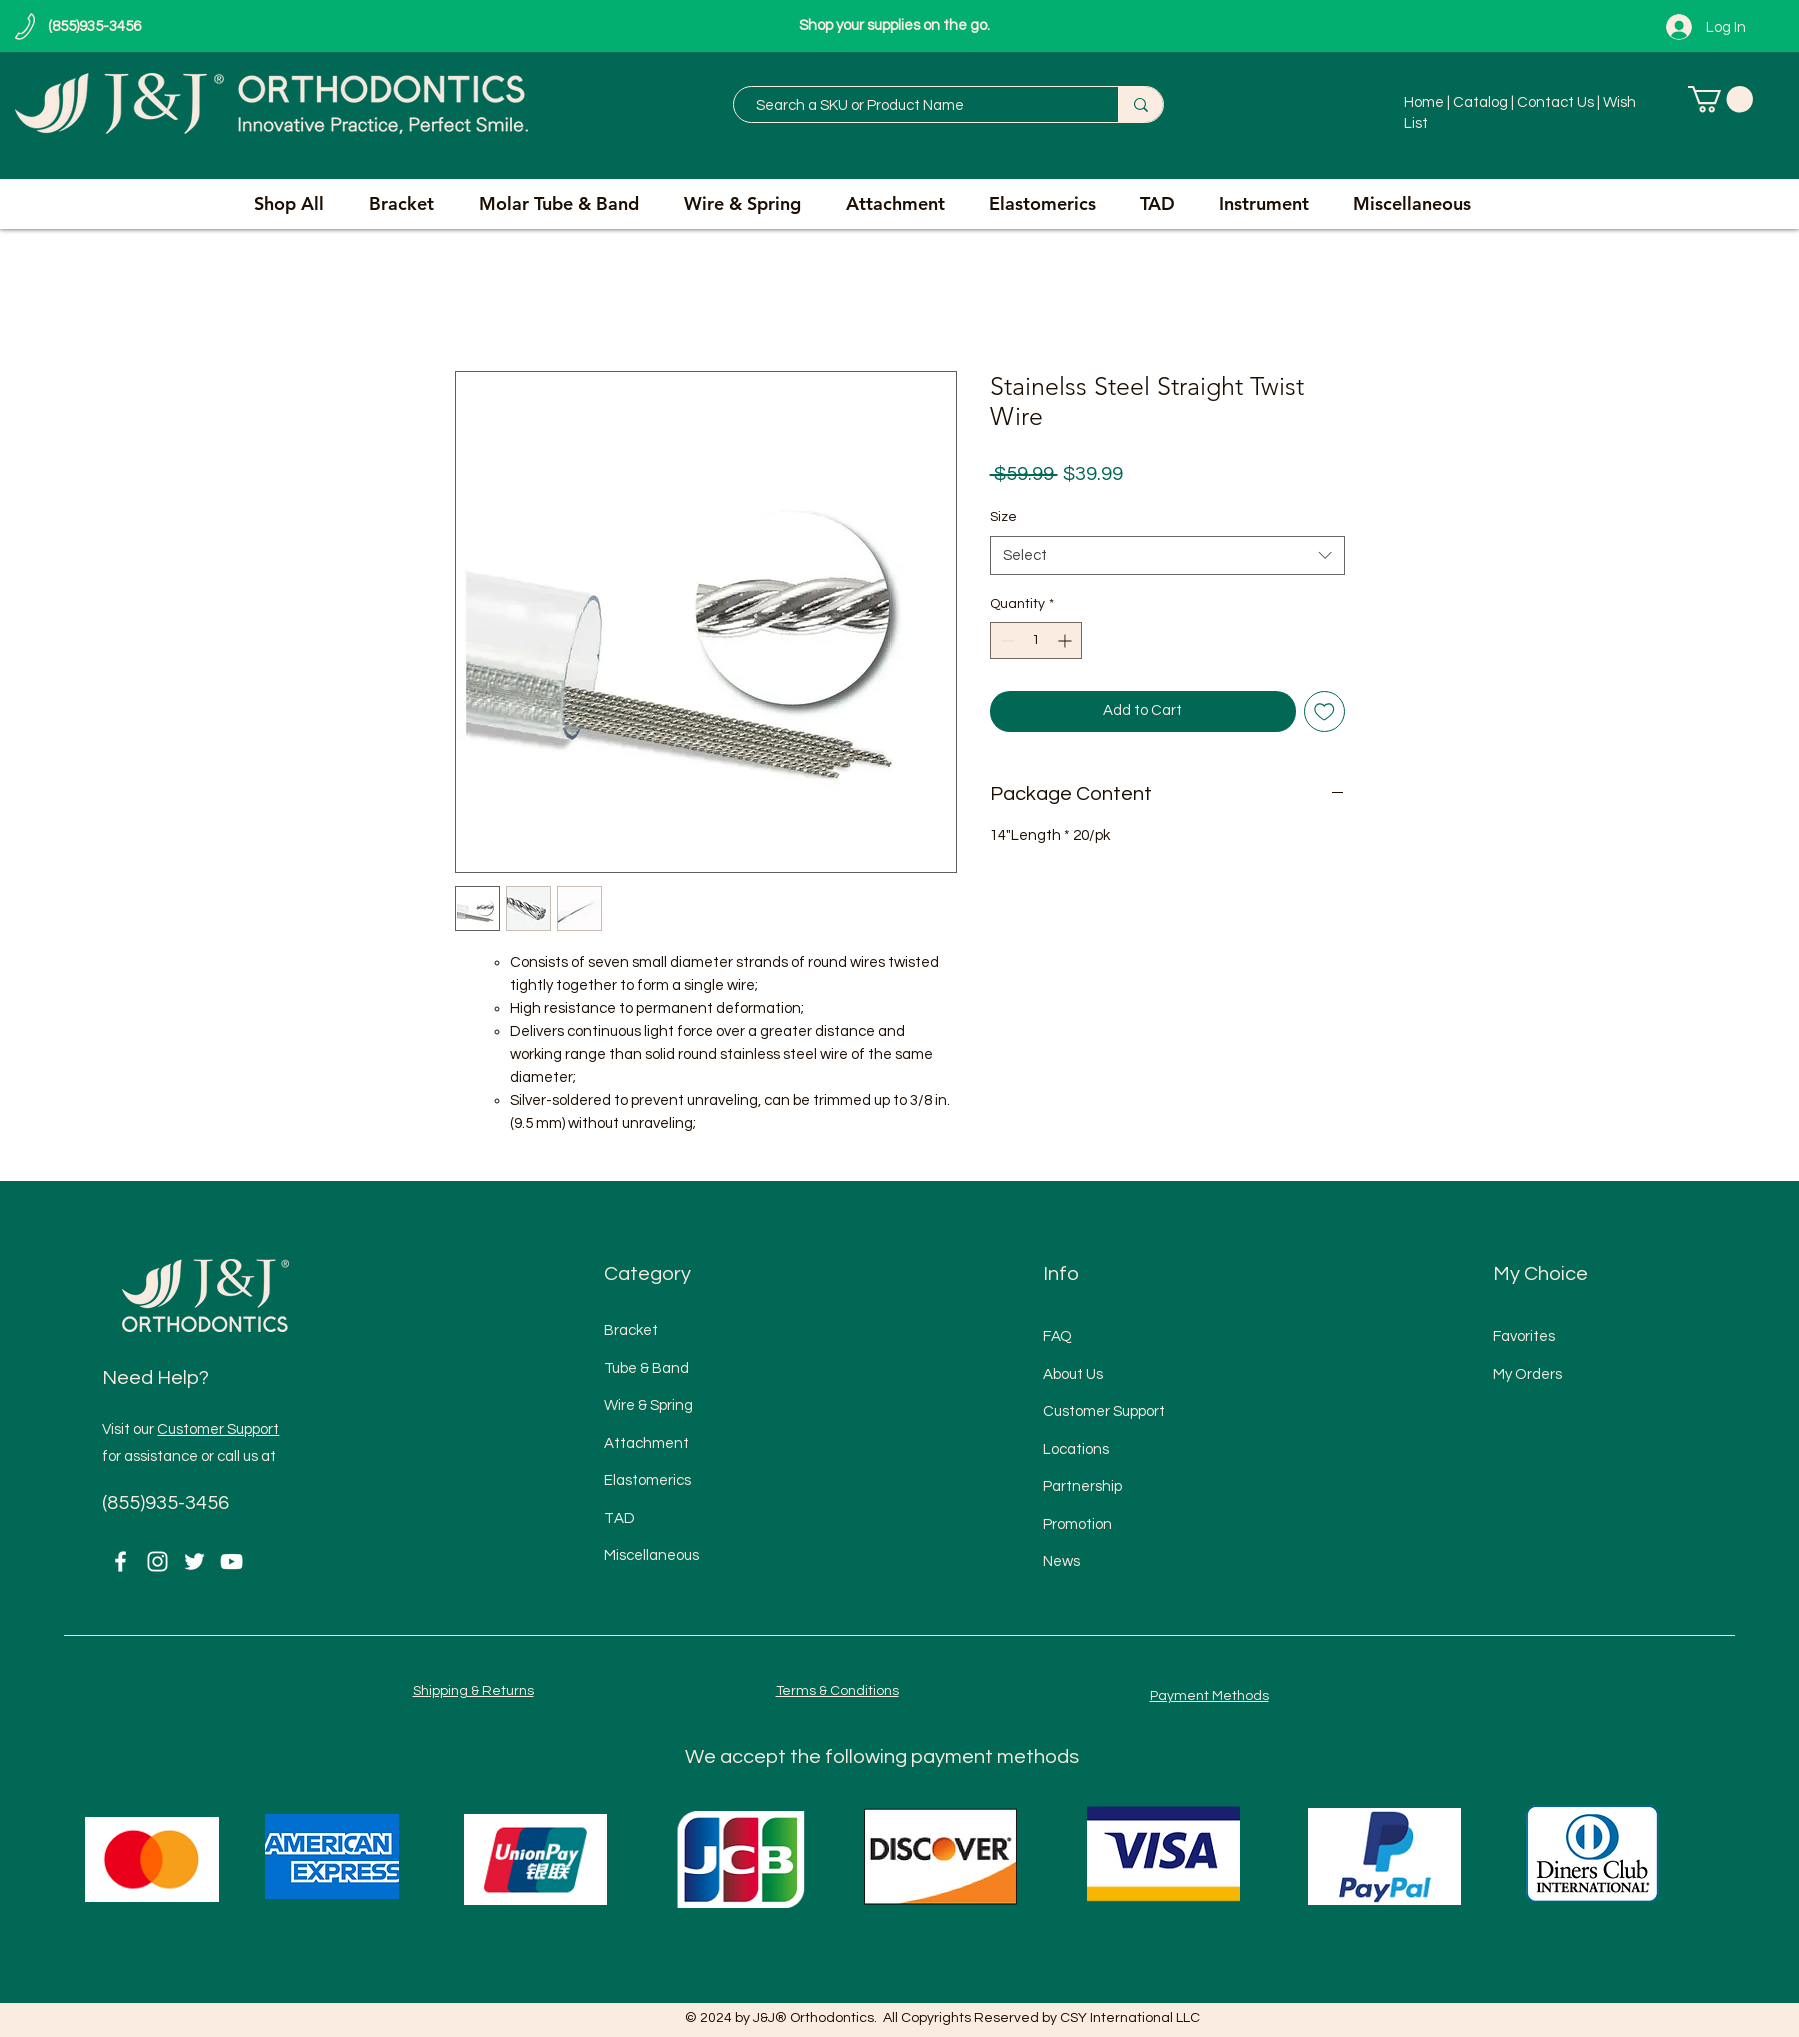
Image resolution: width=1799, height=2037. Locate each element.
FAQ (1057, 1336)
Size (1003, 517)
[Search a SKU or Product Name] (916, 105)
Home (1425, 102)
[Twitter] (194, 1561)
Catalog (1480, 102)
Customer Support (218, 1429)
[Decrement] (1005, 640)
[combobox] (1167, 555)
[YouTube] (231, 1561)
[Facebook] (120, 1561)
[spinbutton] (1036, 640)
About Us (1073, 1374)
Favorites (1524, 1336)
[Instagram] (157, 1561)
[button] (1720, 99)
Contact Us (1557, 102)
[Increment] (1066, 640)
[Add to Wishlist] (1324, 711)
